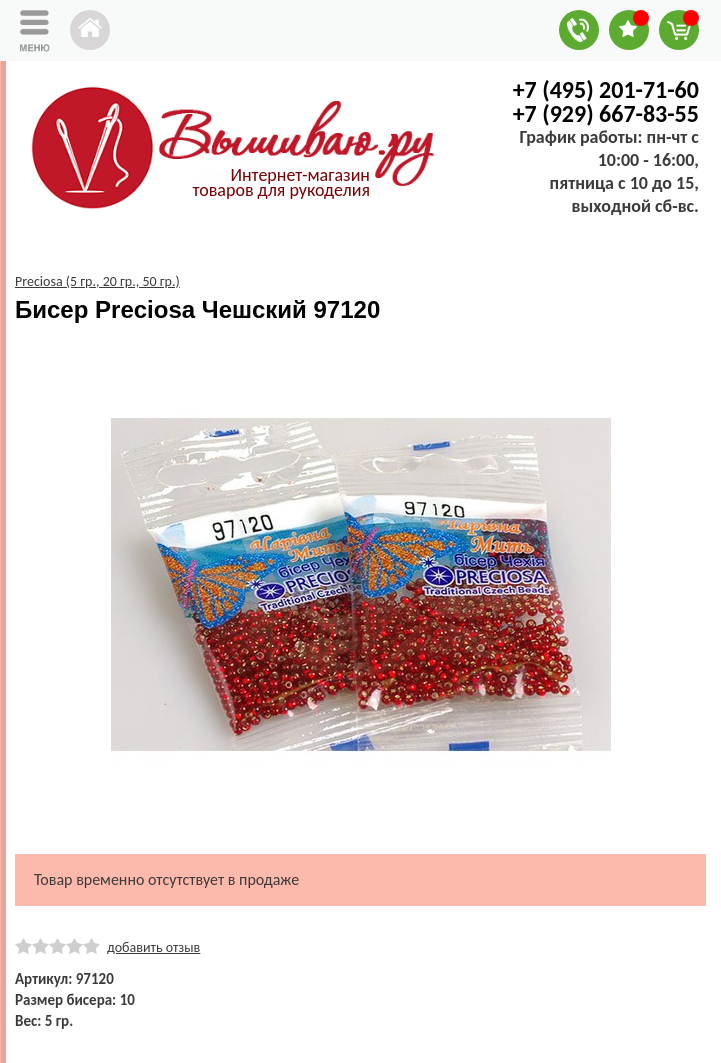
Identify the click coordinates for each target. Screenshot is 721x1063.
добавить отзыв (153, 947)
